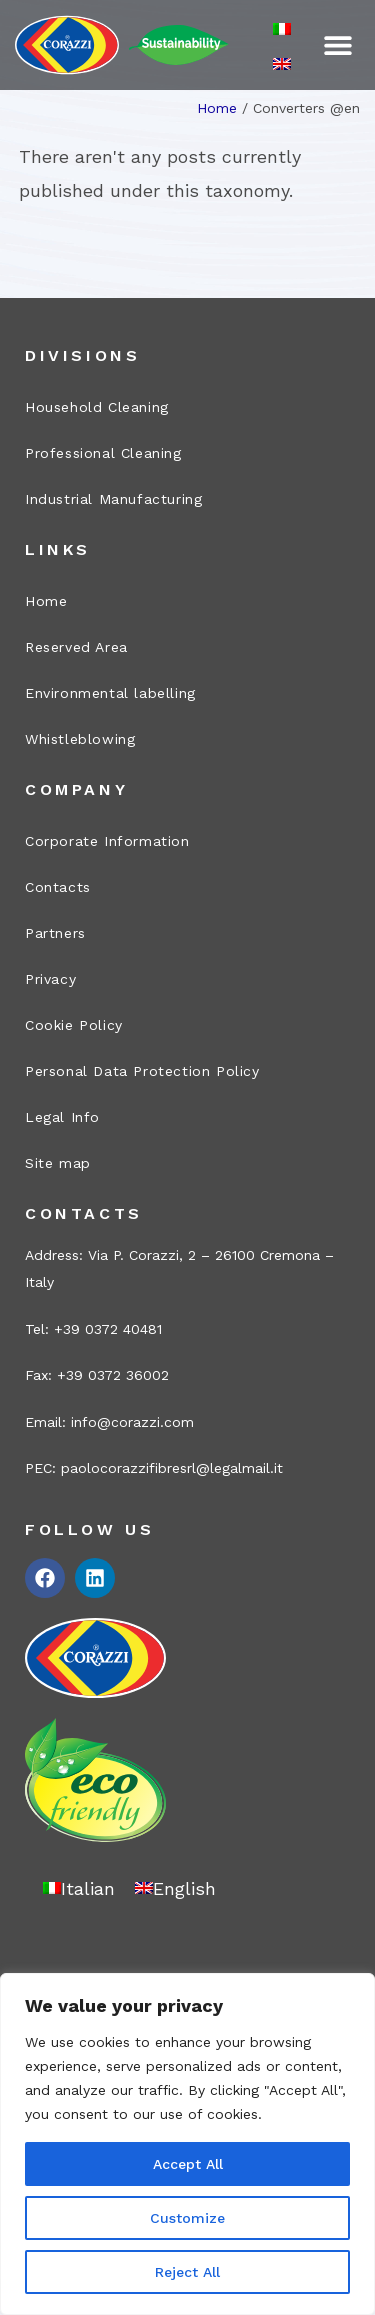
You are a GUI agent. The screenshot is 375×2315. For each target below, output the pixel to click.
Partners (55, 933)
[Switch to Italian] (282, 28)
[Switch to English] (282, 62)
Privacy (50, 979)
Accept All (188, 2164)
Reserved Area (76, 647)
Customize (187, 2218)
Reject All (187, 2272)
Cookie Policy (74, 1025)
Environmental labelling (110, 693)
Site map (58, 1163)
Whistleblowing (80, 739)
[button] (337, 45)
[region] (187, 2144)
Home (217, 108)
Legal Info (62, 1117)
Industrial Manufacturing (113, 499)
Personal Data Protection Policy (142, 1071)
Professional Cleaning (103, 453)
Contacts (58, 887)
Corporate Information (107, 841)
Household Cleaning (97, 407)
